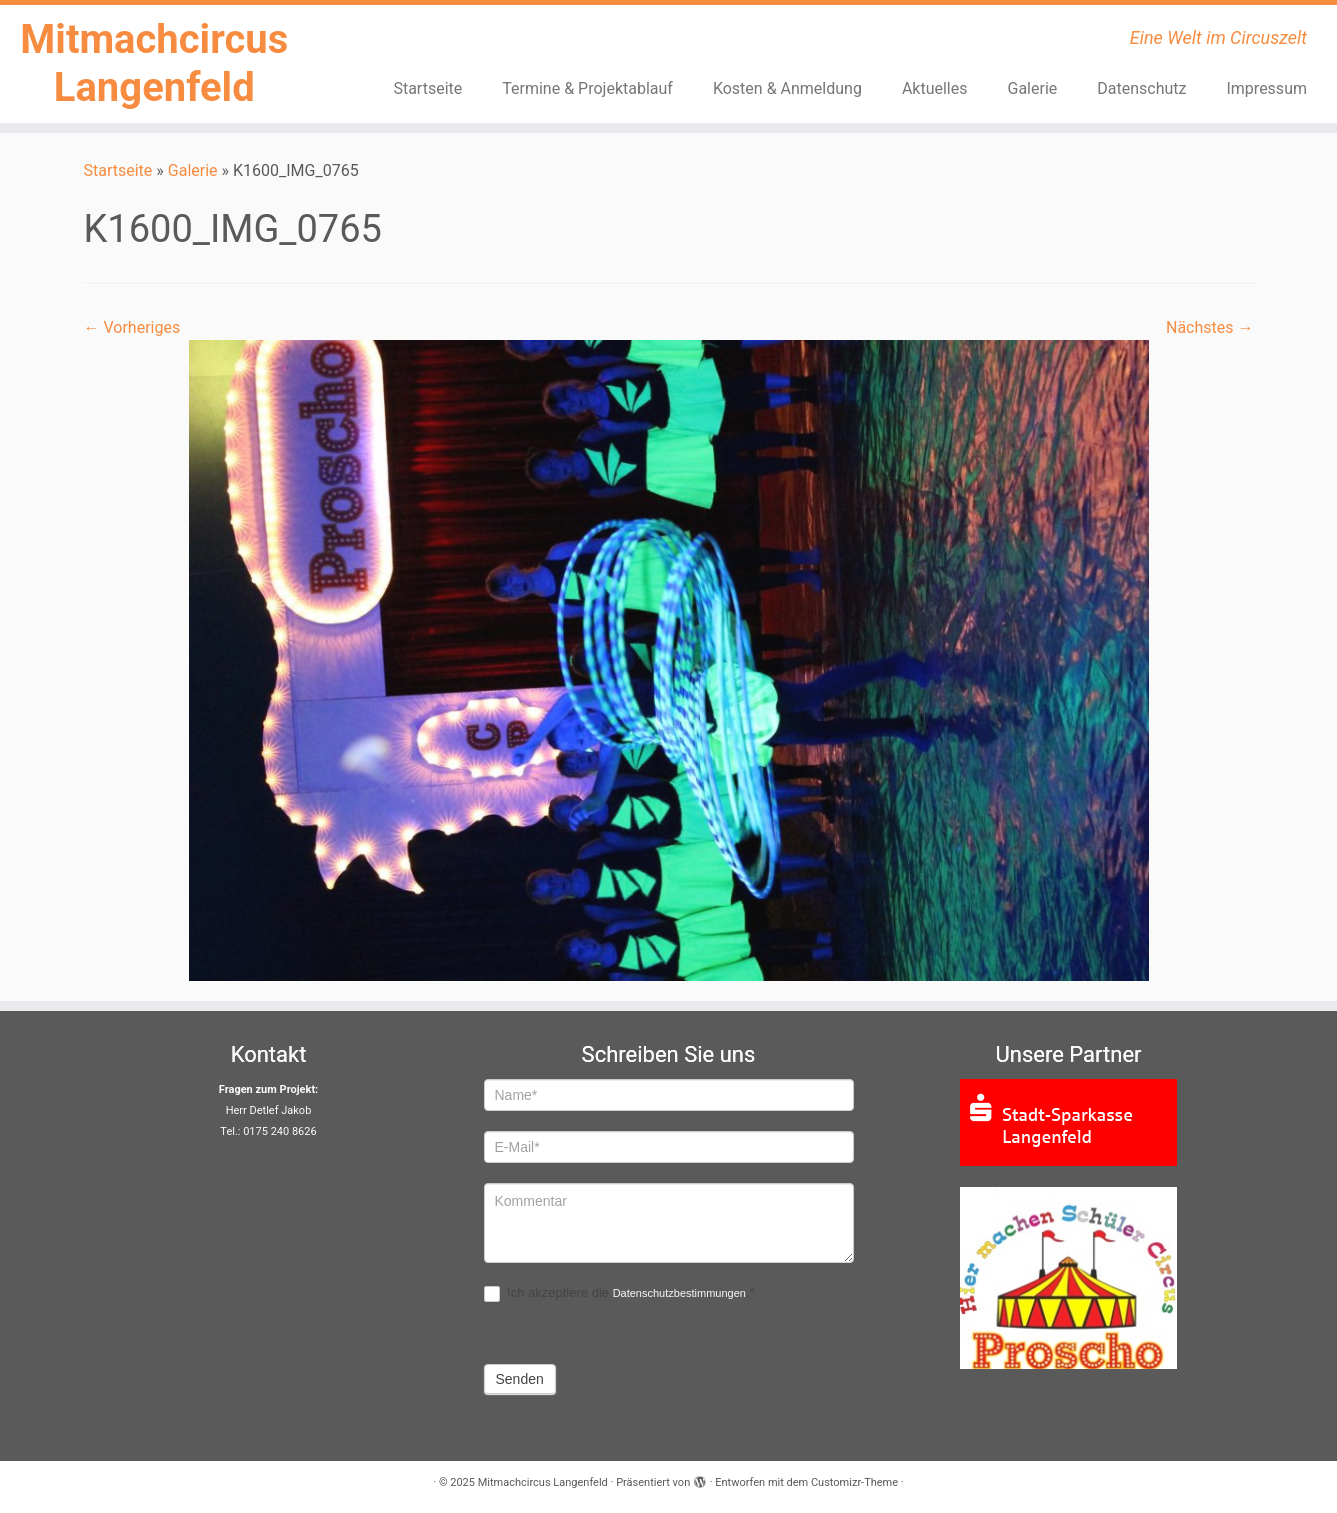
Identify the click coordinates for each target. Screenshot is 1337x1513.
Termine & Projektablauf (587, 88)
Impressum (1266, 88)
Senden (520, 1379)
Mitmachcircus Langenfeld (154, 63)
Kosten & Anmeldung (787, 88)
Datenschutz (1141, 88)
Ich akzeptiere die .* (619, 1293)
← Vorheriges (132, 327)
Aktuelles (935, 88)
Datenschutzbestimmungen (679, 1293)
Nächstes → (1210, 327)
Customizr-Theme (854, 1482)
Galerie (1033, 88)
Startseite (427, 88)
